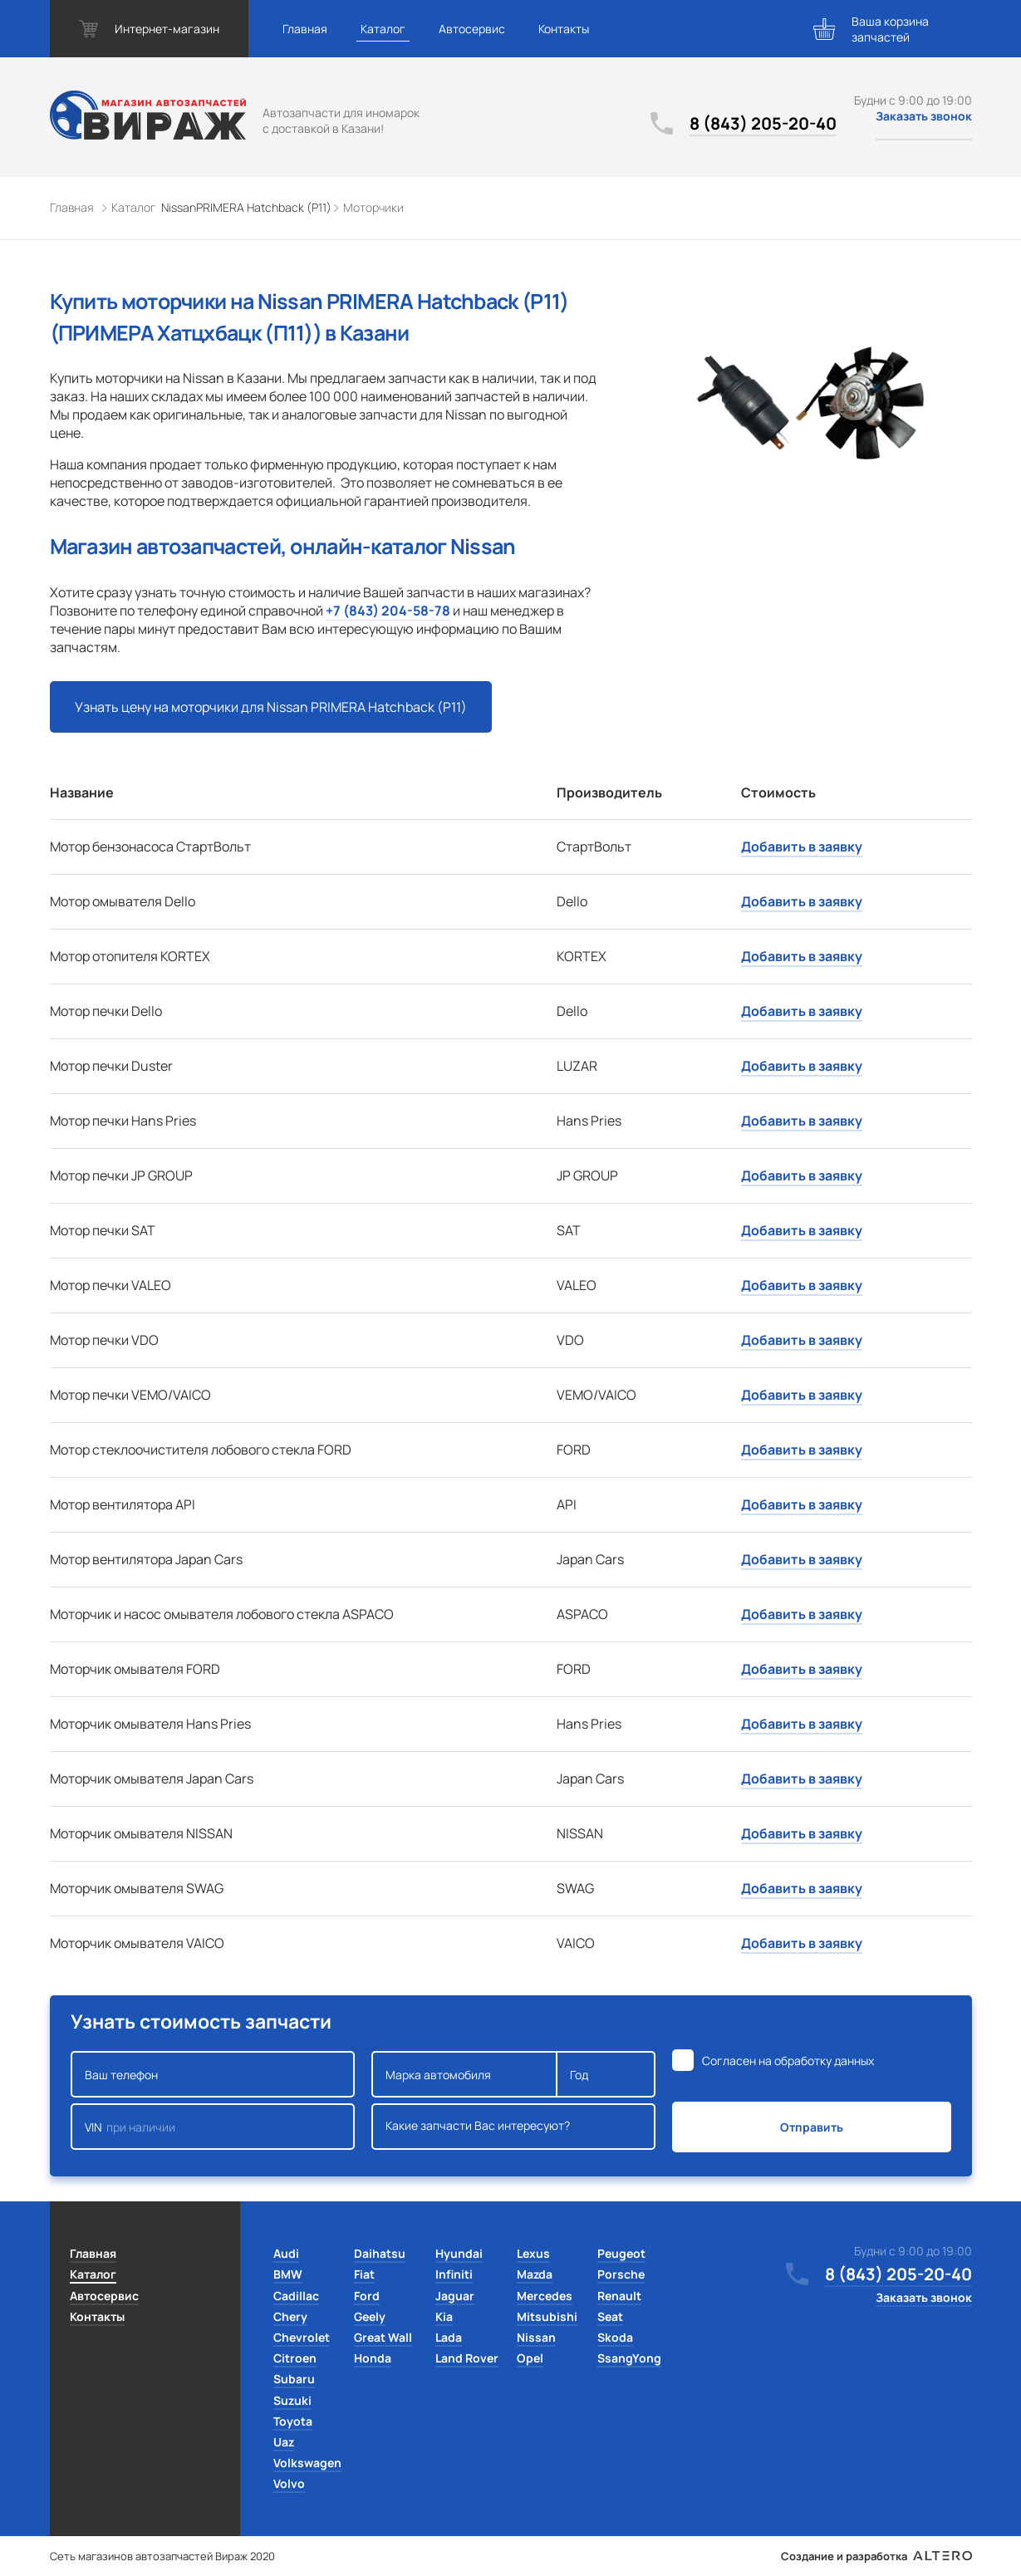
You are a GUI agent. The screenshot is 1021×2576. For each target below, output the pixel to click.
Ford (367, 2296)
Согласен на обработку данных (788, 2060)
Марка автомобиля (465, 2074)
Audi (286, 2253)
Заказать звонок (924, 116)
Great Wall (383, 2337)
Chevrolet (301, 2337)
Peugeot (621, 2253)
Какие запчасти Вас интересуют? (513, 2126)
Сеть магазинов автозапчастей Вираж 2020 (162, 2556)
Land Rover (466, 2358)
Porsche (621, 2274)
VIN (212, 2126)
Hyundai (459, 2253)
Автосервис (472, 29)
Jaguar (454, 2296)
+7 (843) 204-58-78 (388, 610)
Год (605, 2074)
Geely (369, 2316)
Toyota (292, 2421)
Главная (304, 29)
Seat (610, 2316)
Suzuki (292, 2400)
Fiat (364, 2274)
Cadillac (296, 2296)
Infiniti (454, 2274)
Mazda (534, 2274)
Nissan (536, 2337)
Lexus (533, 2253)
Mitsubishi (547, 2316)
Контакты (563, 29)
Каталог (383, 29)
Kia (444, 2316)
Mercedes (544, 2296)
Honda (372, 2358)
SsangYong (629, 2358)
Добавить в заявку (801, 846)
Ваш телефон (212, 2074)
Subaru (294, 2379)
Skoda (615, 2337)
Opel (530, 2358)
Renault (619, 2296)
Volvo (289, 2483)
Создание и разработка (876, 2556)
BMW (287, 2274)
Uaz (283, 2442)
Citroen (295, 2358)
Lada (448, 2337)
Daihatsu (379, 2253)
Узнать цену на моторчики (271, 707)
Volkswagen (307, 2463)
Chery (290, 2316)
